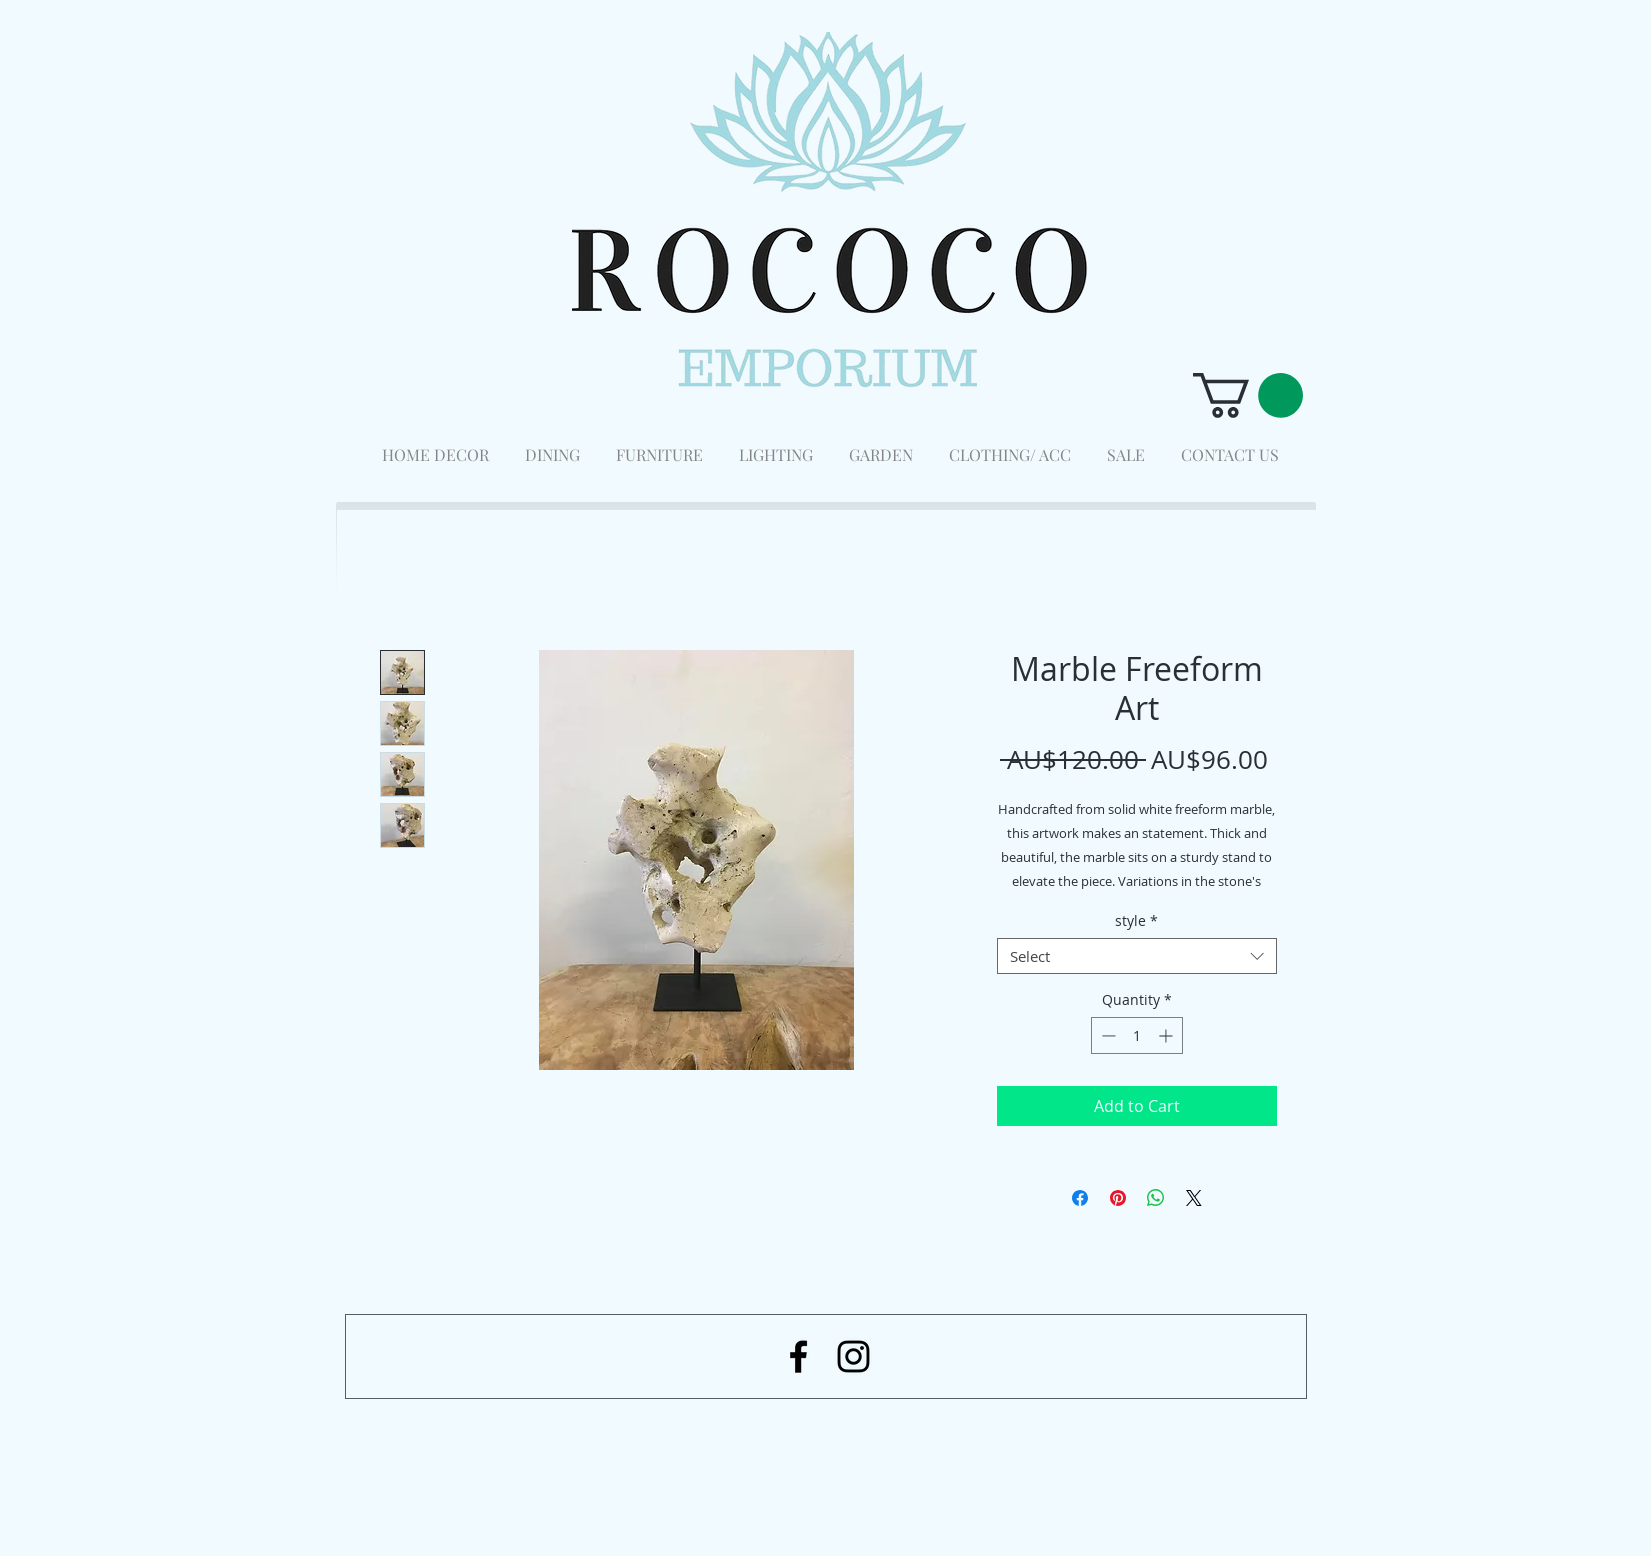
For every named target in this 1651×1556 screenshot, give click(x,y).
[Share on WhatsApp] (1156, 1198)
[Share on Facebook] (1080, 1198)
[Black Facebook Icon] (798, 1356)
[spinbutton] (1137, 1035)
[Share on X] (1194, 1198)
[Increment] (1167, 1035)
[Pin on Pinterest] (1118, 1198)
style (1136, 921)
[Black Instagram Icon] (853, 1356)
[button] (1248, 395)
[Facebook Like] (1196, 1451)
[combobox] (1137, 956)
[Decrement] (1106, 1035)
